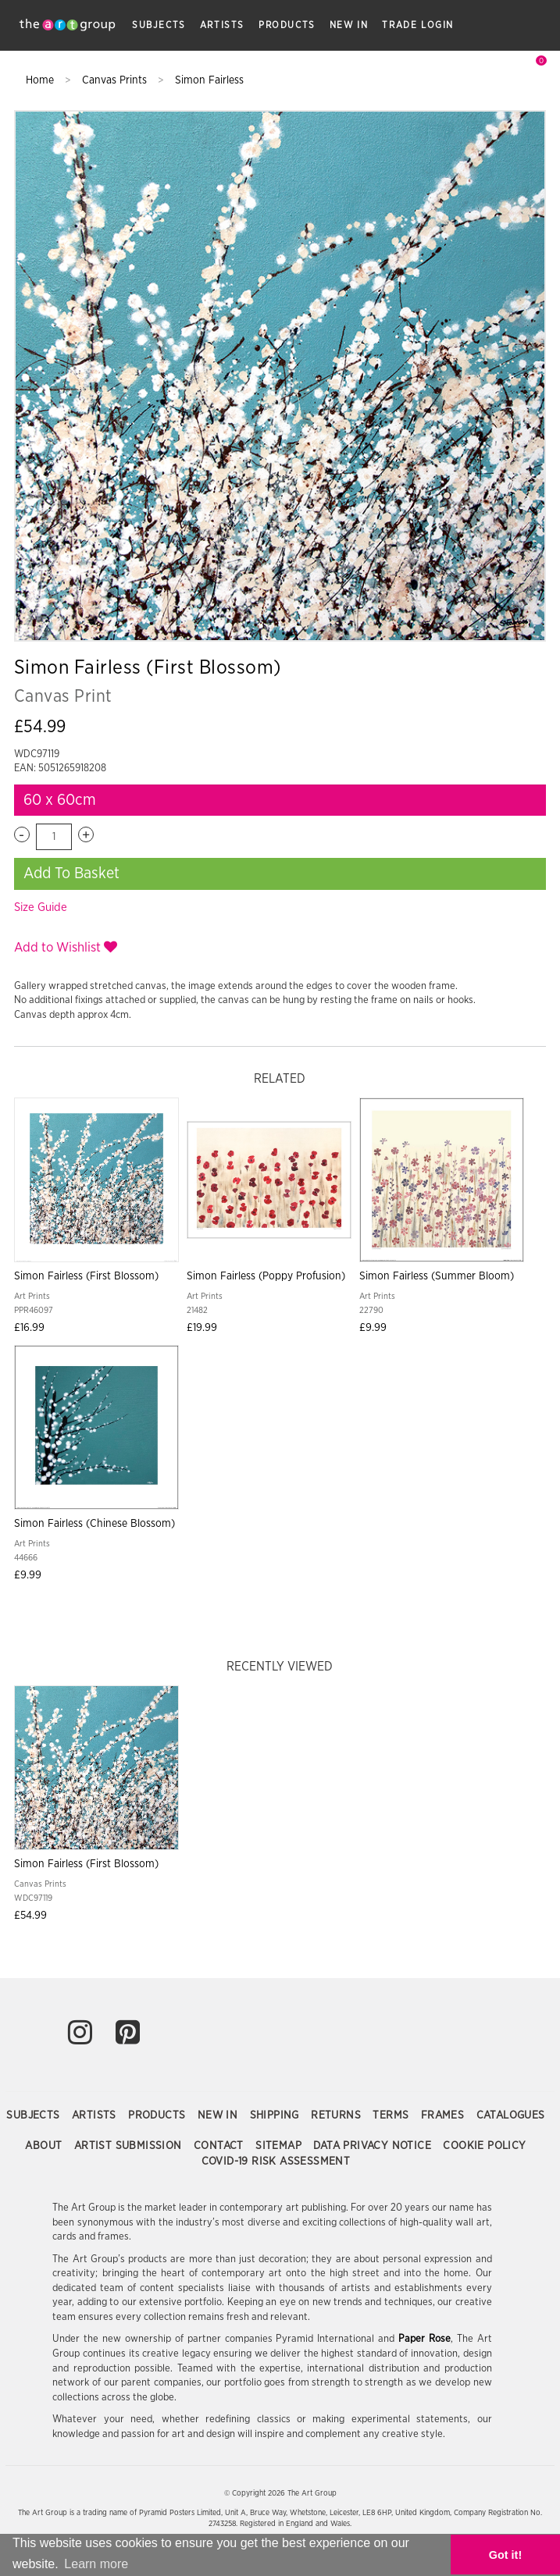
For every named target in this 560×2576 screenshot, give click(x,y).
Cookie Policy (484, 2145)
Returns (337, 2115)
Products (287, 25)
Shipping (276, 2115)
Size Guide (40, 907)
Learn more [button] (96, 2564)
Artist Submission (129, 2145)
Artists (222, 25)
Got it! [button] (505, 2555)
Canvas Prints (116, 80)
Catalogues (510, 2115)
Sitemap (280, 2145)
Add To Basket (71, 873)
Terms (392, 2115)
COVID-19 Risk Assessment (276, 2161)
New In (349, 25)
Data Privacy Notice (373, 2145)
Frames (444, 2115)
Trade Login (418, 25)
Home (41, 80)
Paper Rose (424, 2339)
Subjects (159, 25)
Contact (220, 2145)
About (45, 2145)
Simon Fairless (209, 80)
